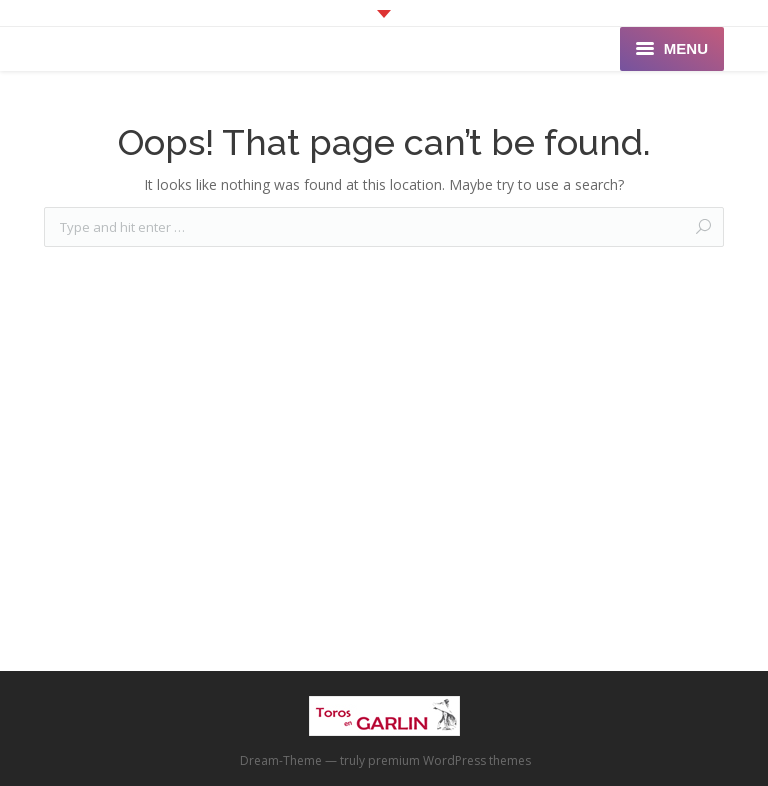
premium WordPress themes (449, 760)
